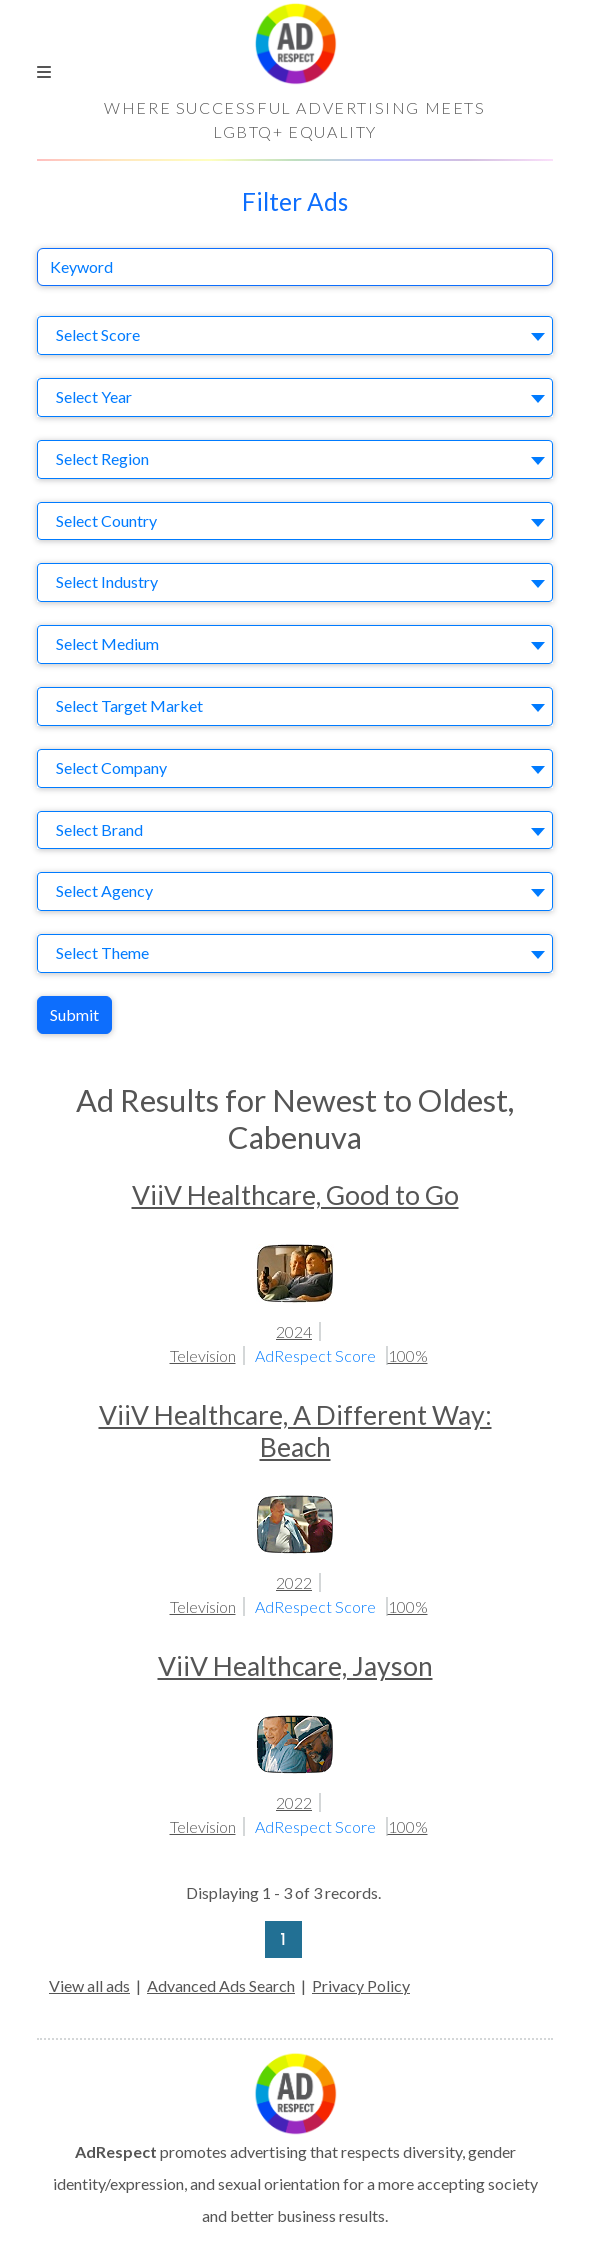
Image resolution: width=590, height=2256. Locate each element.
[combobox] (295, 335)
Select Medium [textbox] (107, 643)
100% (408, 1355)
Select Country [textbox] (106, 520)
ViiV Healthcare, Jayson (295, 1666)
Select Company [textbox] (111, 767)
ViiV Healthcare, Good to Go (295, 1195)
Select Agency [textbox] (104, 890)
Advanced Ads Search (221, 1985)
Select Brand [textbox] (99, 829)
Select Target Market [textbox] (129, 705)
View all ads (89, 1985)
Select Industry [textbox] (107, 581)
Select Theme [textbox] (102, 952)
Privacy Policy (361, 1985)
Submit (74, 1014)
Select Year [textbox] (94, 396)
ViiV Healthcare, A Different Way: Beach (295, 1431)
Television (203, 1355)
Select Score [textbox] (98, 334)
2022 (294, 1582)
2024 (294, 1331)
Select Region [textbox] (102, 458)
